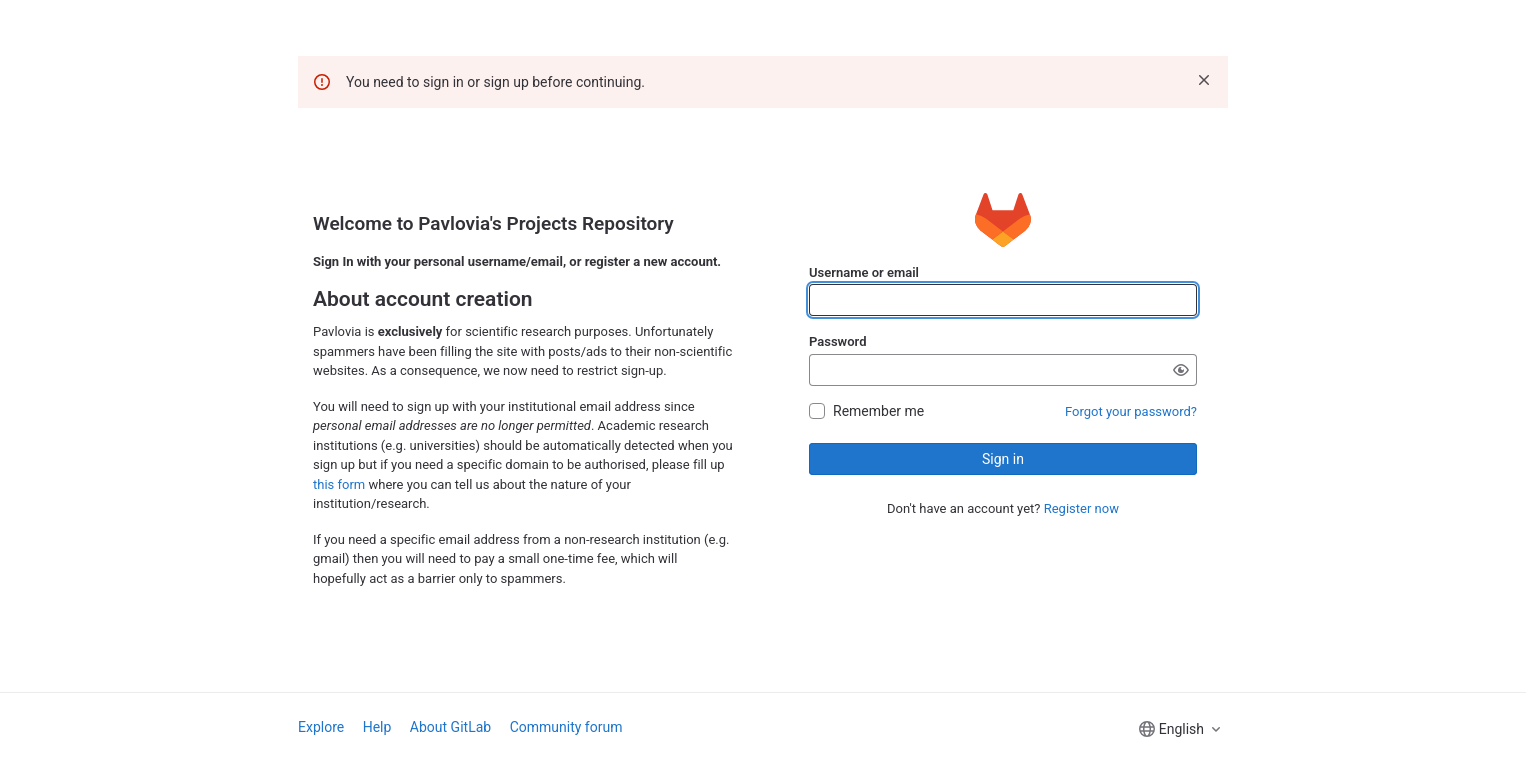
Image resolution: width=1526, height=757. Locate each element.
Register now (1081, 508)
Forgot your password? (1131, 411)
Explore (321, 727)
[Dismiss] (1204, 80)
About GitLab (450, 727)
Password (837, 341)
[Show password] (1181, 370)
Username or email (864, 272)
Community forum (566, 727)
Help (377, 727)
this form (339, 484)
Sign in (1003, 459)
